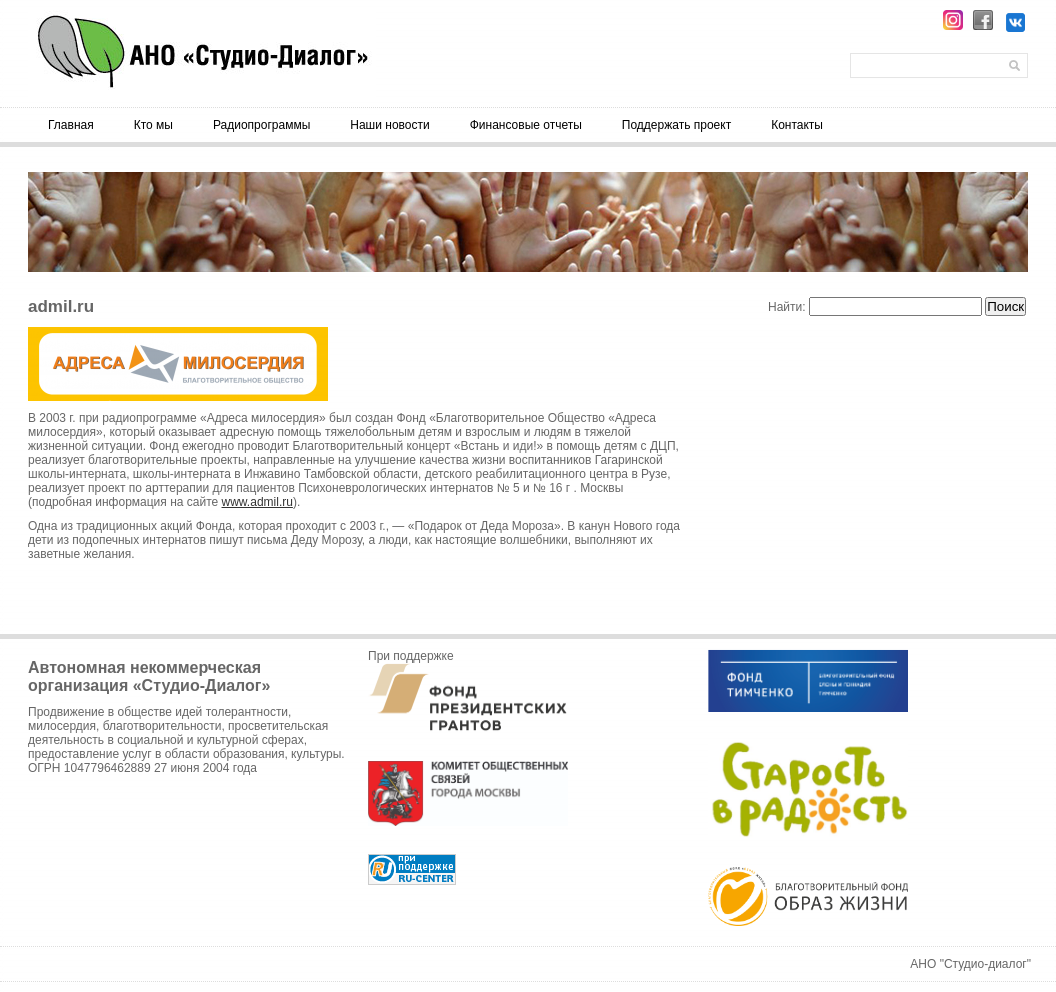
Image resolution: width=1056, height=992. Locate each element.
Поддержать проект (676, 125)
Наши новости (389, 125)
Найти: (787, 307)
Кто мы (153, 125)
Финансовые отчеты (526, 125)
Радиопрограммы (261, 125)
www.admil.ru (257, 502)
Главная (71, 125)
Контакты (797, 125)
